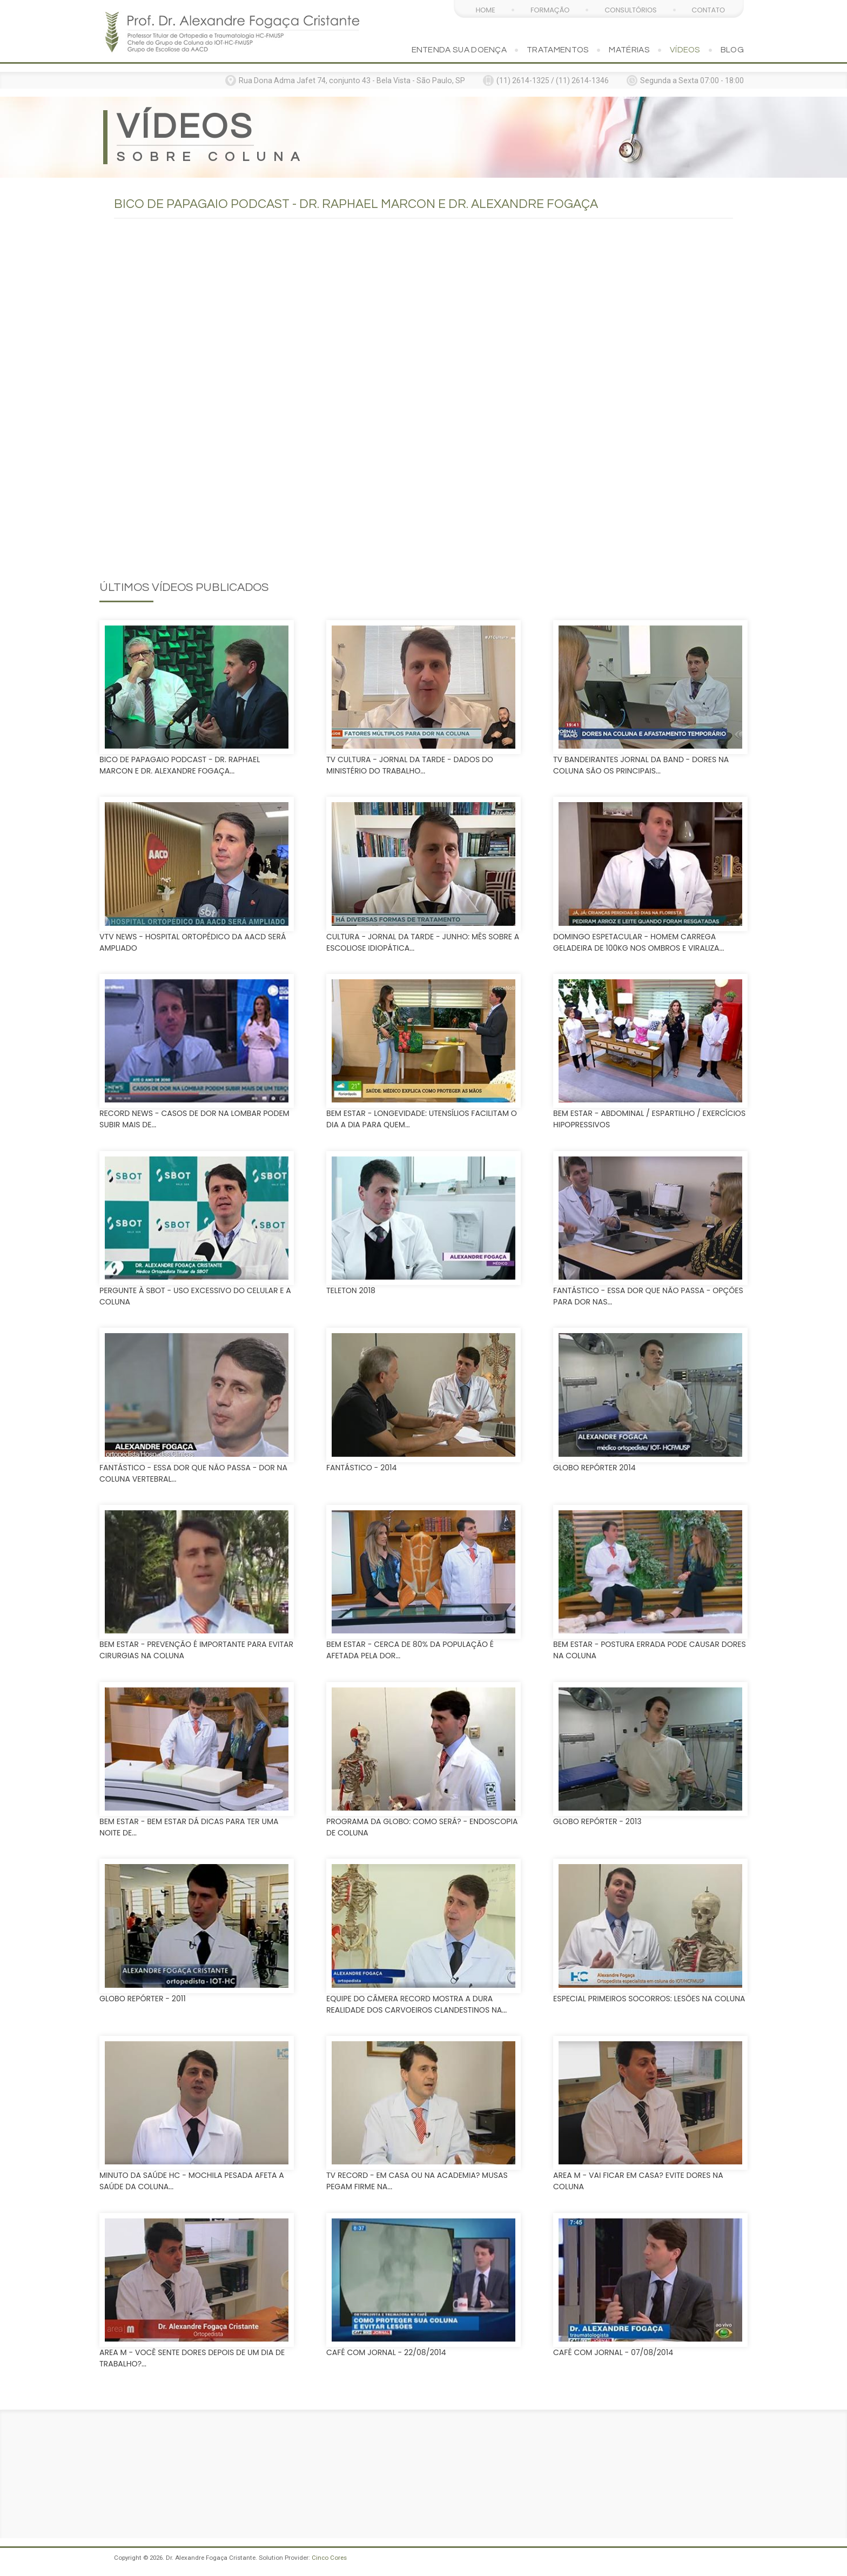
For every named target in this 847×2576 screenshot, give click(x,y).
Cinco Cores (329, 2557)
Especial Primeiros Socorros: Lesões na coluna (649, 1998)
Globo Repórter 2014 (594, 1467)
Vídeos (685, 49)
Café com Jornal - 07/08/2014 (613, 2352)
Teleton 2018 (350, 1290)
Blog (732, 49)
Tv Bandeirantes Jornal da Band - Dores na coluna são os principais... (641, 765)
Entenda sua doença (459, 49)
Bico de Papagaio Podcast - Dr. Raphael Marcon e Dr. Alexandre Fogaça (356, 204)
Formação (550, 10)
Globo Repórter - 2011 (142, 1998)
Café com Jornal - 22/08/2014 (386, 2352)
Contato (708, 10)
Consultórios (630, 10)
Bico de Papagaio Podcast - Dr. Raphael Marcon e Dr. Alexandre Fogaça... (179, 765)
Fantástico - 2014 (361, 1467)
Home (485, 10)
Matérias (629, 49)
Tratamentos (558, 49)
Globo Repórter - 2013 (597, 1821)
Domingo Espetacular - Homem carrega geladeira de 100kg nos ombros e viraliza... (638, 942)
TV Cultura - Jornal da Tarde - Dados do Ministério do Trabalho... (409, 765)
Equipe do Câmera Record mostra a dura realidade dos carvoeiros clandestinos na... (416, 2004)
